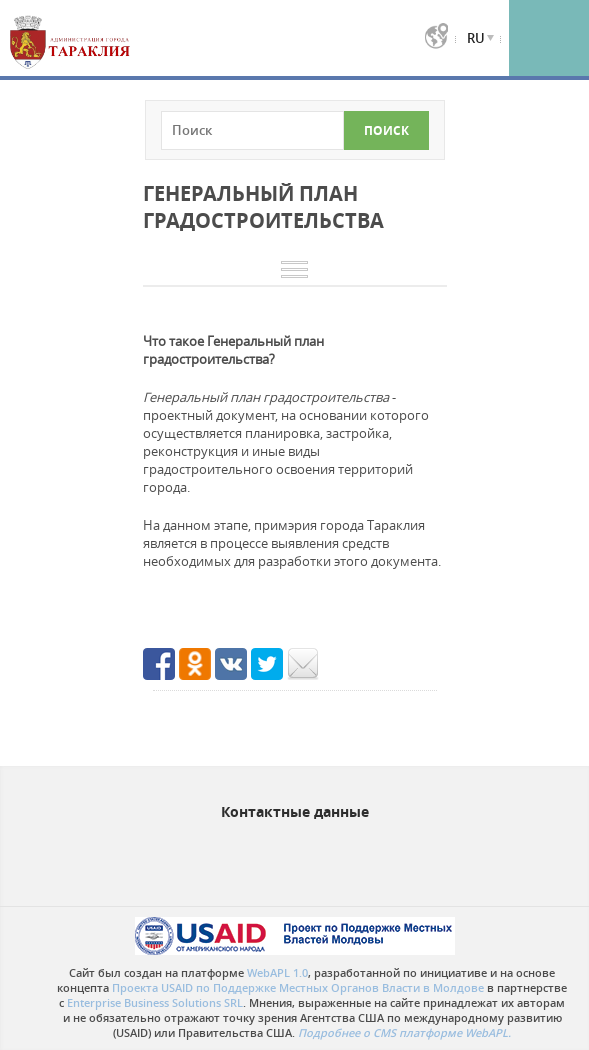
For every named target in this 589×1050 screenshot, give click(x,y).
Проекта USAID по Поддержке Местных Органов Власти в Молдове (298, 987)
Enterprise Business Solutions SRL (155, 1002)
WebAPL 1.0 (277, 972)
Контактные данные (295, 811)
